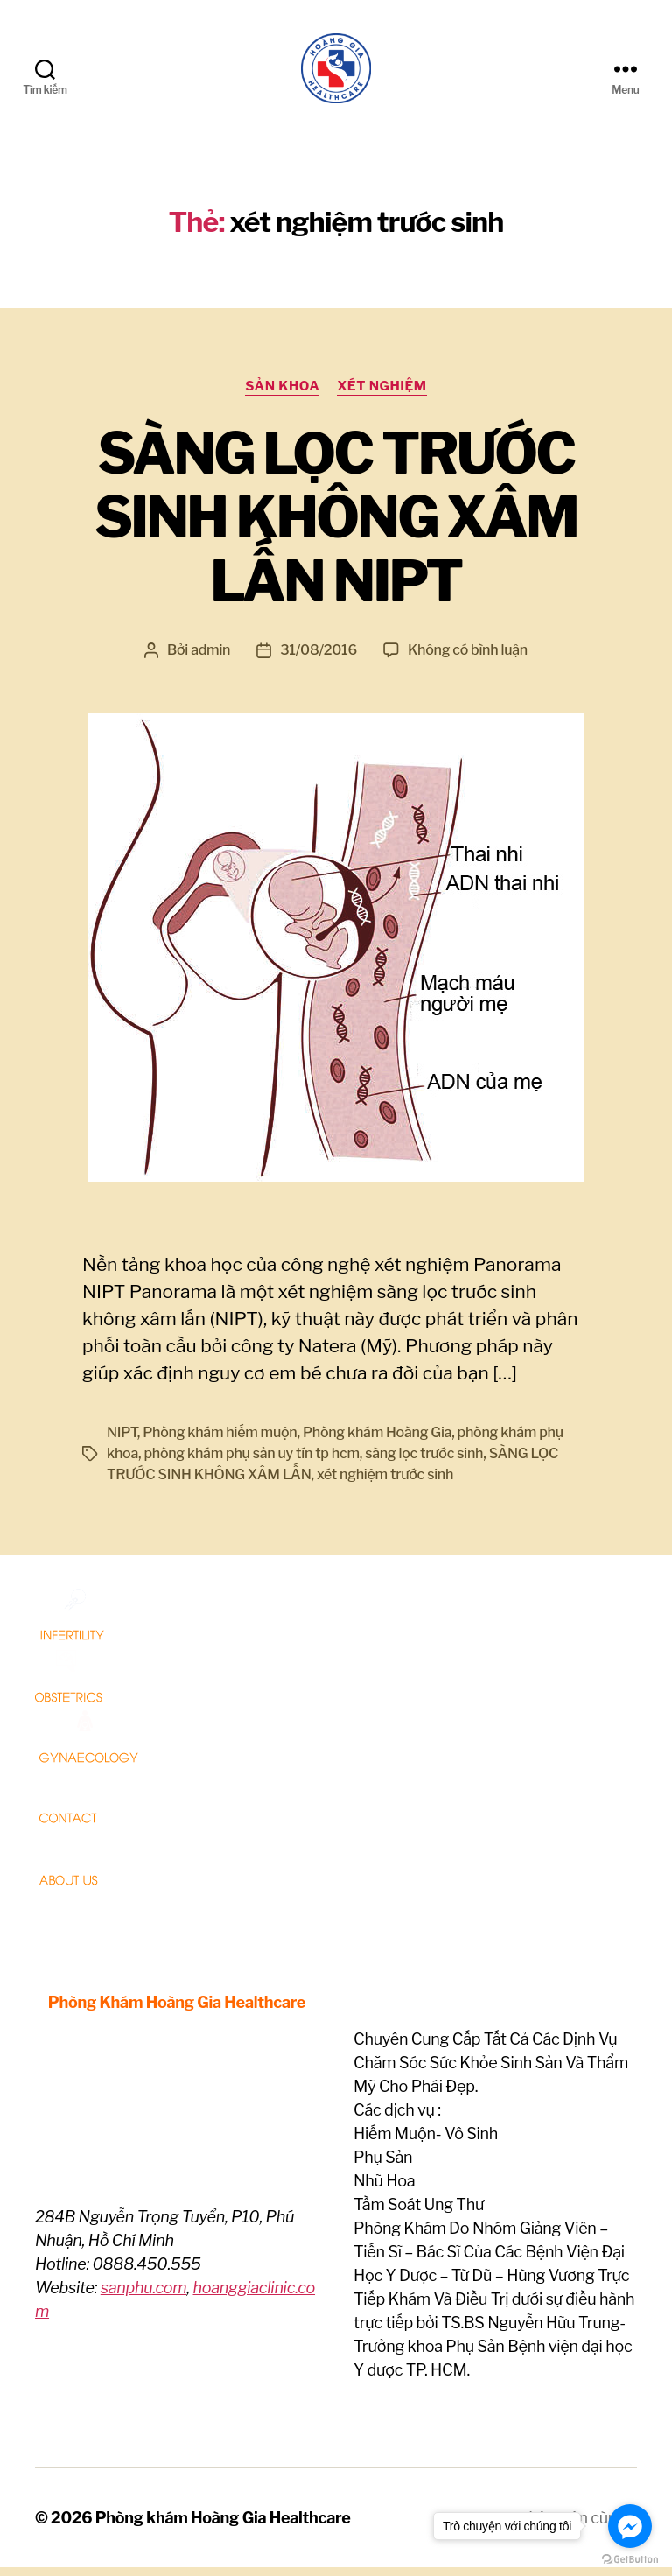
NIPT (122, 1441)
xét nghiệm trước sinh (385, 1483)
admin (210, 658)
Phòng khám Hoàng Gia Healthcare (223, 2526)
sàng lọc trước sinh (424, 1462)
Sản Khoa (282, 395)
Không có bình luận (468, 658)
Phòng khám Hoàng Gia (377, 1441)
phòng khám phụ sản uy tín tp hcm (251, 1462)
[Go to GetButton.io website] (630, 2559)
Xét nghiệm (381, 395)
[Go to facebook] (630, 2526)
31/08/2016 (318, 658)
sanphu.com (144, 2296)
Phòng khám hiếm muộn (220, 1441)
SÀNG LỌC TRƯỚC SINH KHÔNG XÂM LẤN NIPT (336, 526)
